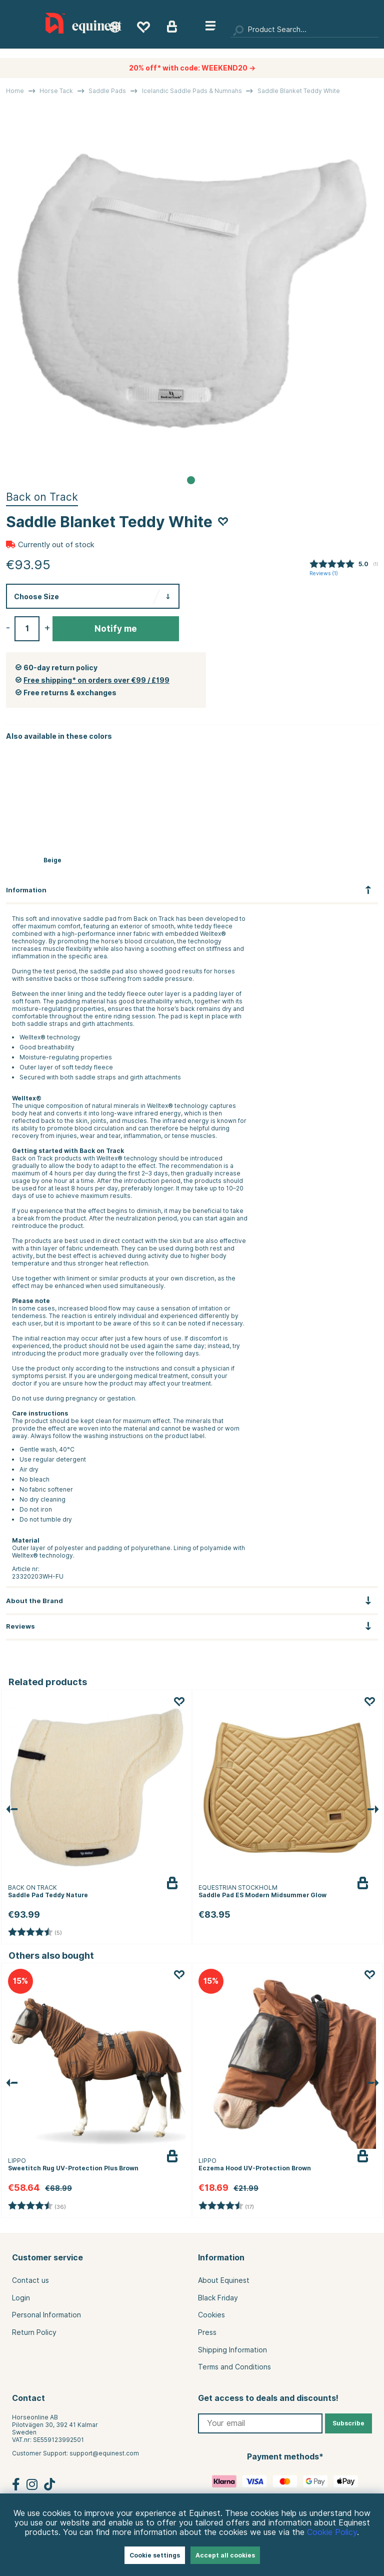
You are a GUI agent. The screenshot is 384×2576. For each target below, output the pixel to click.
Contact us (30, 2280)
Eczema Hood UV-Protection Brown (254, 2168)
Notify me (115, 629)
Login (21, 2298)
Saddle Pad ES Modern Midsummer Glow (262, 1895)
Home (15, 91)
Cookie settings (155, 2555)
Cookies (211, 2315)
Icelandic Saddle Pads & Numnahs (192, 91)
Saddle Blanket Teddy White (299, 91)
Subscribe (348, 2423)
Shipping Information (232, 2350)
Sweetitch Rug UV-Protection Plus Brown (73, 2168)
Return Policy (34, 2332)
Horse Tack (56, 91)
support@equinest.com (104, 2453)
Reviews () (324, 573)
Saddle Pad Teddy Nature (48, 1895)
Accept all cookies (225, 2555)
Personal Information (46, 2315)
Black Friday (218, 2298)
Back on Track (42, 497)
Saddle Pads (107, 91)
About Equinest (224, 2280)
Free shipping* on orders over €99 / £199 (97, 680)
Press (207, 2332)
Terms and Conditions (234, 2367)
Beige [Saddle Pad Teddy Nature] (53, 860)
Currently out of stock (56, 544)
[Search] (304, 30)
